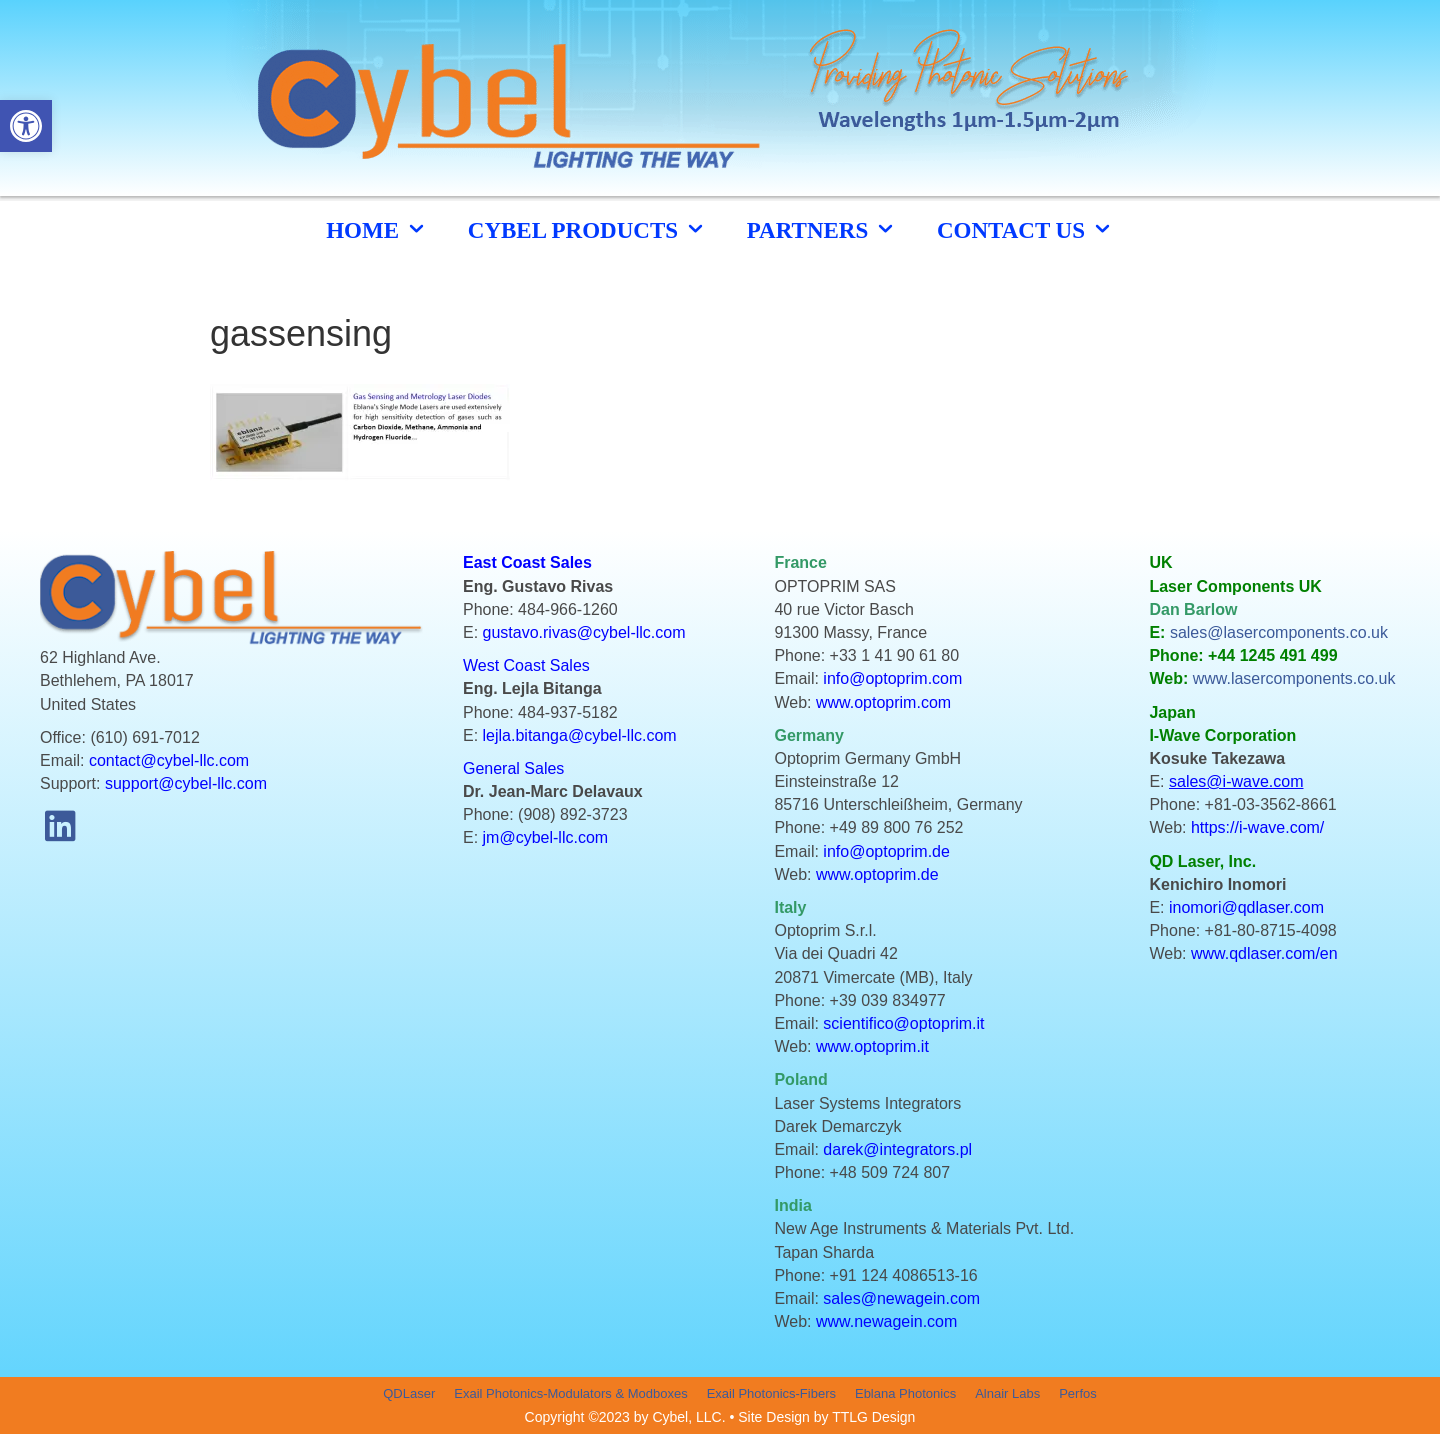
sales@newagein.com (901, 1298)
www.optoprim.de (877, 874)
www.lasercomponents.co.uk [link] (1294, 678)
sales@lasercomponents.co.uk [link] (1279, 632)
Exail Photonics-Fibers (771, 1393)
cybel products (587, 229)
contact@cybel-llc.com (169, 760)
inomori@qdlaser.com (1246, 907)
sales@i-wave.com (1236, 781)
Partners (822, 229)
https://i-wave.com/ (1257, 827)
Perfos (1078, 1393)
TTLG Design (873, 1417)
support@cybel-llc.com (186, 783)
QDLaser (409, 1393)
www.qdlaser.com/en (1264, 953)
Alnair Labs (1007, 1393)
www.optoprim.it (872, 1046)
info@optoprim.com (892, 678)
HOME (377, 229)
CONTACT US (1025, 229)
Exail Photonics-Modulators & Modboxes (570, 1393)
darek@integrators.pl (897, 1149)
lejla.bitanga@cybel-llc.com (580, 735)
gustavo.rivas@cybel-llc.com (584, 632)
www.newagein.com (886, 1321)
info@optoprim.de (886, 851)
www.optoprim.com (883, 702)
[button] (60, 825)
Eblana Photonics (905, 1393)
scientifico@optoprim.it (903, 1023)
